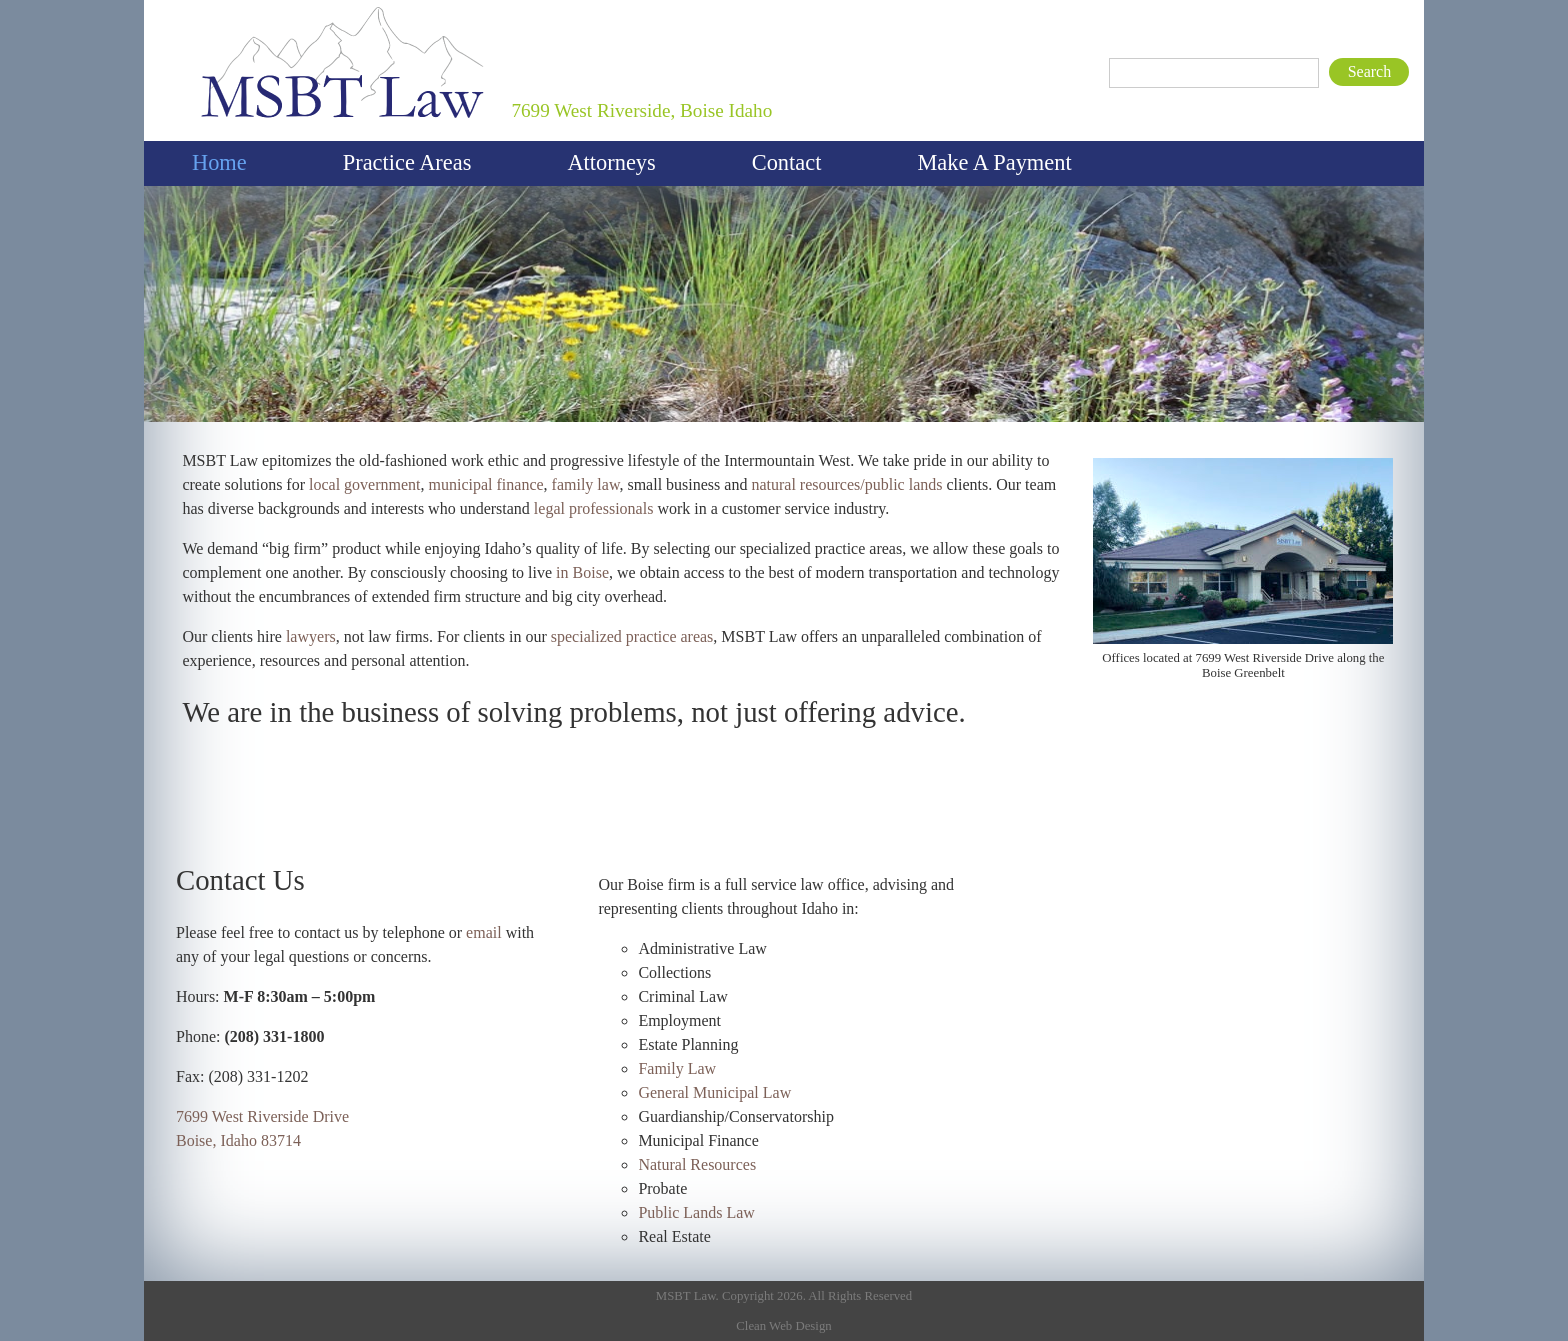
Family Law (677, 1068)
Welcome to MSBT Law (790, 425)
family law (586, 484)
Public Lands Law (696, 1212)
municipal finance (486, 484)
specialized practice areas (632, 636)
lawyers (311, 636)
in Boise (582, 572)
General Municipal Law (714, 1092)
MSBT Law (214, 5)
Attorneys (611, 162)
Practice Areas (407, 162)
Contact (787, 162)
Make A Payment (994, 162)
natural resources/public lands (846, 484)
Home (219, 162)
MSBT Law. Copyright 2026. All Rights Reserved (784, 1296)
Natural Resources (697, 1164)
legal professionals (594, 508)
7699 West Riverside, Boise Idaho (641, 110)
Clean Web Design (783, 1326)
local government (365, 484)
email (484, 932)
